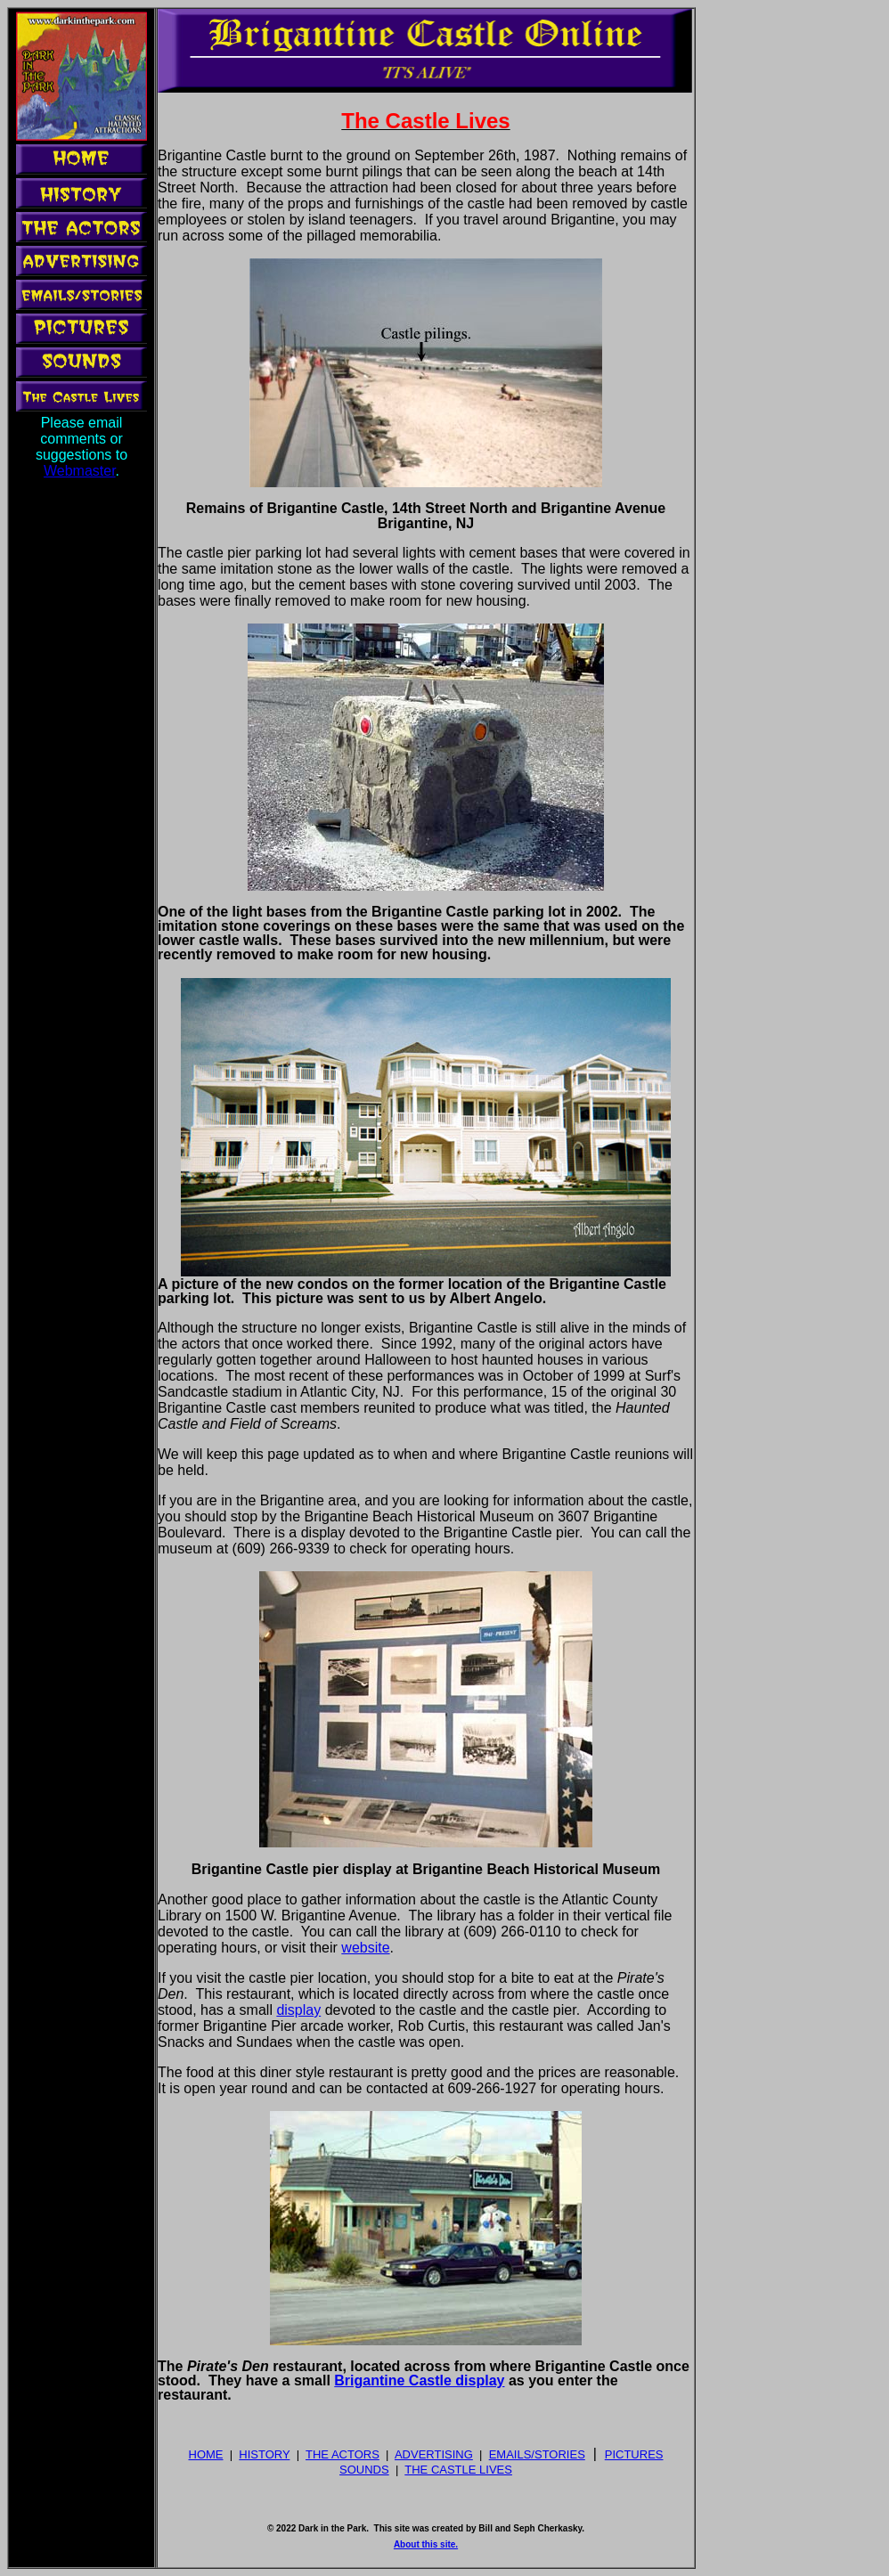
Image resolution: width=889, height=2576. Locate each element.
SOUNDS (364, 2469)
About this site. (426, 2544)
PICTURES (634, 2454)
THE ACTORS (342, 2454)
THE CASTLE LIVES (458, 2469)
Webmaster (80, 470)
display (298, 2010)
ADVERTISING (434, 2454)
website (365, 1947)
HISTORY (264, 2454)
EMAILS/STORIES (537, 2454)
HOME (206, 2454)
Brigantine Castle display (419, 2380)
